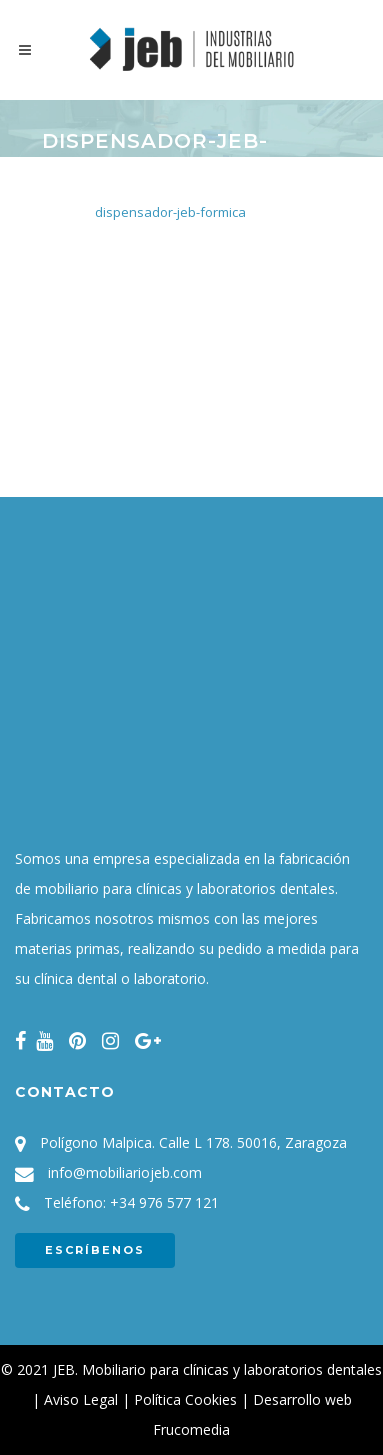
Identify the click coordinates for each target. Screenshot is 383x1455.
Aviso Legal (81, 1399)
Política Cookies (185, 1399)
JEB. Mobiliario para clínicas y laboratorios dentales (217, 1369)
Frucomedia (191, 1429)
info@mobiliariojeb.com (125, 1172)
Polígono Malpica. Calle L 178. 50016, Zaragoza (193, 1142)
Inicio (57, 199)
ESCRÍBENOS (95, 1250)
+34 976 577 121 (164, 1202)
